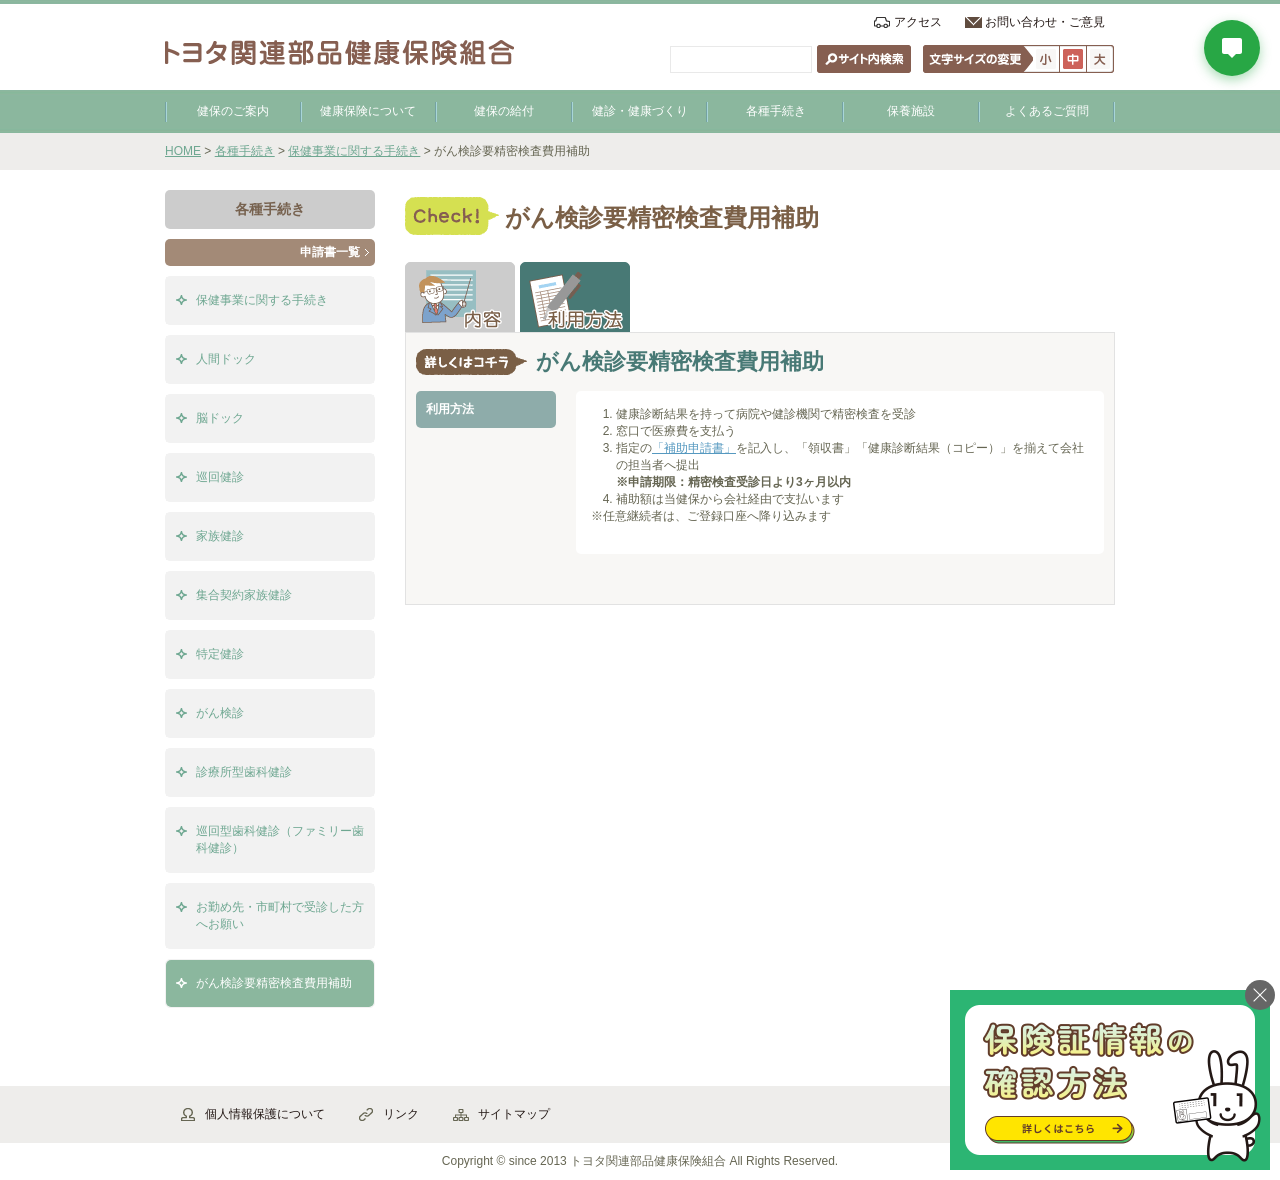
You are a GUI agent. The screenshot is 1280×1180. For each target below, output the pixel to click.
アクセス (918, 22)
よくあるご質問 (1047, 111)
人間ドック (226, 359)
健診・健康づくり (640, 111)
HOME (183, 151)
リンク (401, 1114)
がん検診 (220, 713)
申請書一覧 (330, 252)
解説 (460, 297)
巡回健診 (220, 477)
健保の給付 (504, 111)
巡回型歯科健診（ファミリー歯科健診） (280, 839)
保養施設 (911, 111)
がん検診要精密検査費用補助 (274, 983)
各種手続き (776, 111)
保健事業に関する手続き (354, 151)
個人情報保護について (265, 1114)
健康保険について (368, 111)
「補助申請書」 (694, 448)
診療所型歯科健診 (244, 772)
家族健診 (220, 536)
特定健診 (220, 654)
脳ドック (220, 418)
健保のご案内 (233, 111)
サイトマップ (514, 1114)
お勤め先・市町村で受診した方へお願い (280, 915)
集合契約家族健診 (244, 595)
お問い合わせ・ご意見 (1045, 22)
